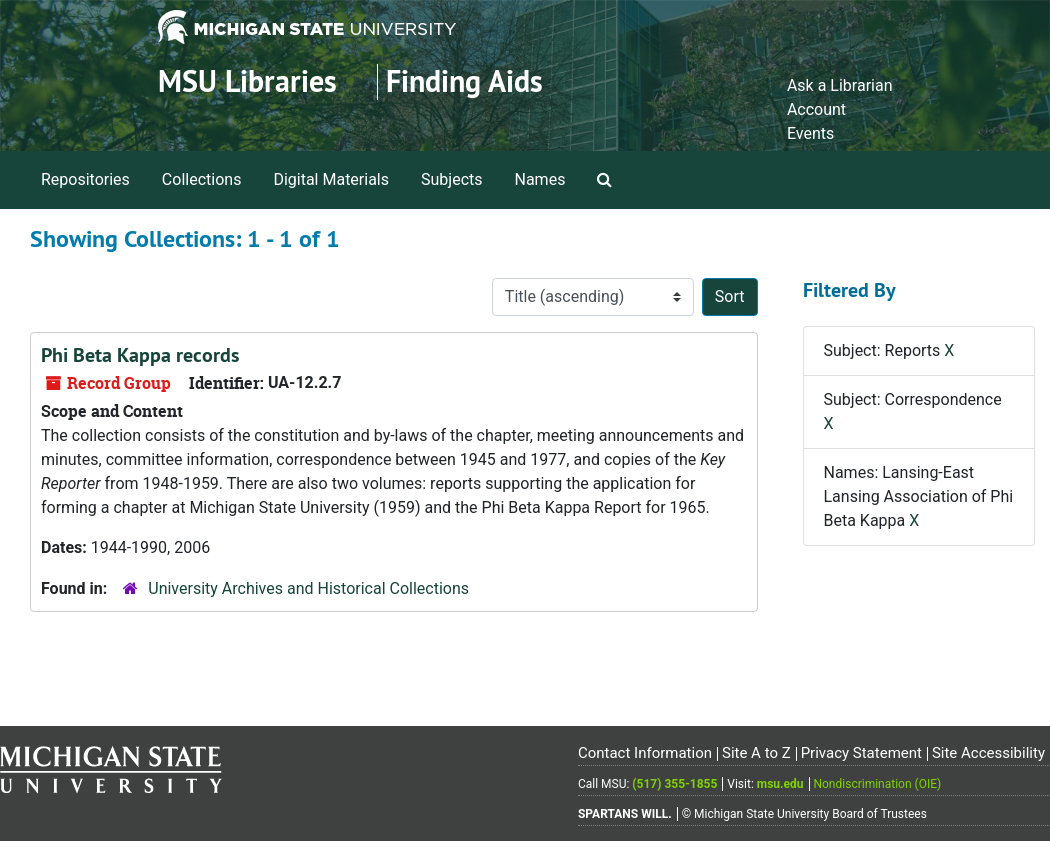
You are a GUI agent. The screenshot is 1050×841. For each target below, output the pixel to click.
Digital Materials (331, 179)
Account (816, 109)
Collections (202, 179)
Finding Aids (464, 81)
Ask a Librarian (840, 85)
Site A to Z (756, 753)
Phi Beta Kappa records (140, 355)
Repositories (85, 179)
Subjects (451, 179)
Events (810, 133)
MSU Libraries (247, 81)
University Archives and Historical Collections (308, 588)
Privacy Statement (861, 753)
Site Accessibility (988, 753)
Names (540, 179)
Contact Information (645, 753)
